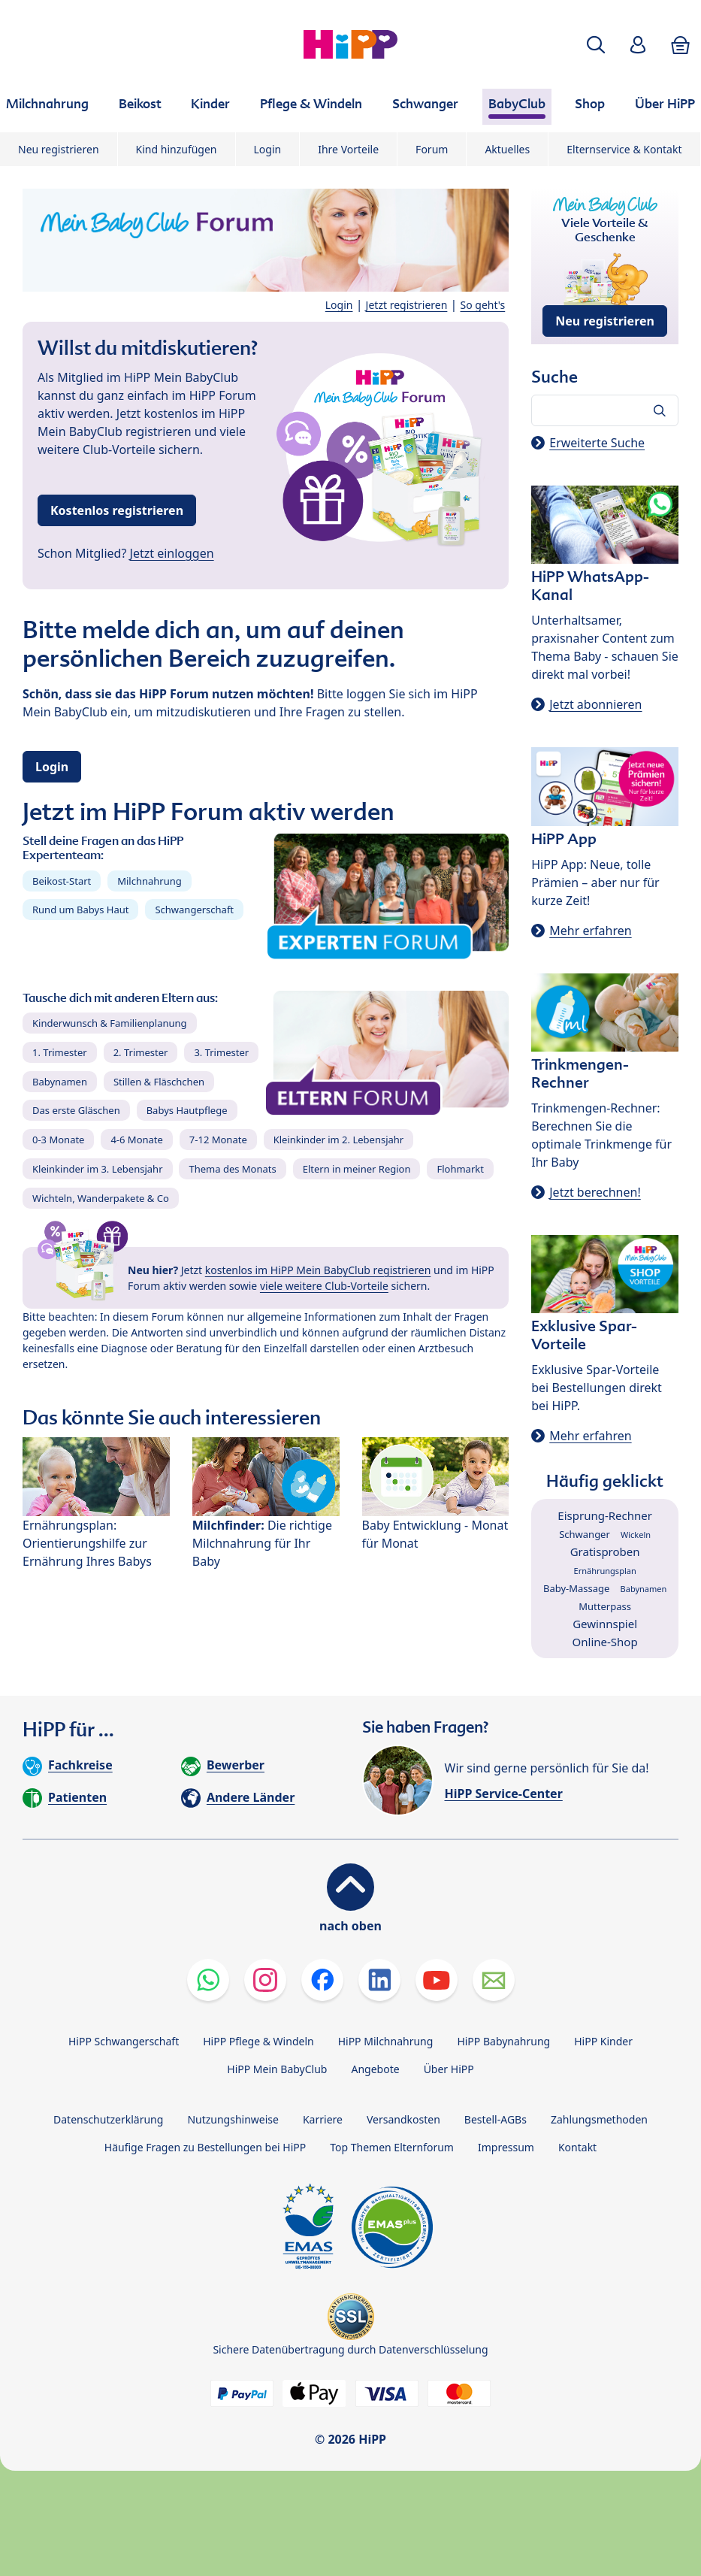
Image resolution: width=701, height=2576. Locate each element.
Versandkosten (403, 2119)
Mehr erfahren (590, 930)
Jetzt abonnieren (595, 704)
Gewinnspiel (605, 1623)
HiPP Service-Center (504, 1793)
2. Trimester (140, 1052)
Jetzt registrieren (407, 305)
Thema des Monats (232, 1169)
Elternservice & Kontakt (624, 149)
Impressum (506, 2147)
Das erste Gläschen (76, 1110)
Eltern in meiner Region (357, 1169)
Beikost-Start (61, 881)
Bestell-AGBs (495, 2119)
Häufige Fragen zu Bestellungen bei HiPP (205, 2147)
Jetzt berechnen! (594, 1192)
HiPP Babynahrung (503, 2041)
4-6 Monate (136, 1139)
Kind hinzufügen (176, 149)
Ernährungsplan (605, 1570)
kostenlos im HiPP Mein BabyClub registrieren (318, 1270)
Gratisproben (605, 1551)
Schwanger (584, 1534)
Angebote (375, 2069)
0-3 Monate (58, 1139)
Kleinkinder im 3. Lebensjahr (97, 1169)
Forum (431, 149)
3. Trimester (221, 1052)
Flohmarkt (460, 1169)
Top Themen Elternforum (392, 2147)
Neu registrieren (58, 149)
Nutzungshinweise (233, 2119)
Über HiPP (449, 2069)
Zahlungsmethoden (599, 2119)
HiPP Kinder (603, 2041)
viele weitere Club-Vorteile (324, 1286)
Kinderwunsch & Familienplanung (109, 1023)
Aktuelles (507, 149)
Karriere (323, 2119)
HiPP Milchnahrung (386, 2041)
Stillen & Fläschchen (158, 1081)
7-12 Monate (218, 1139)
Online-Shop (605, 1641)
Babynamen (59, 1081)
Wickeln (636, 1534)
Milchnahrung (149, 881)
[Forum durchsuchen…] (604, 410)
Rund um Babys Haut (80, 909)
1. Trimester (59, 1052)
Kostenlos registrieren (116, 510)
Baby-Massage (576, 1588)
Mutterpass (605, 1606)
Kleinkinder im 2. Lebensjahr (338, 1139)
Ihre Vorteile (348, 149)
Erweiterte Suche (597, 442)
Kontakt (577, 2147)
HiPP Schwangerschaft (123, 2041)
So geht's (483, 305)
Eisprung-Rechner (604, 1515)
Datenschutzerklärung (108, 2119)
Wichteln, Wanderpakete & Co (100, 1198)
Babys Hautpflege (187, 1110)
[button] (596, 45)
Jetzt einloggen (172, 553)
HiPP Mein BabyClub (277, 2069)
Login (268, 149)
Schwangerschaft (194, 909)
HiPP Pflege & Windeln (258, 2041)
